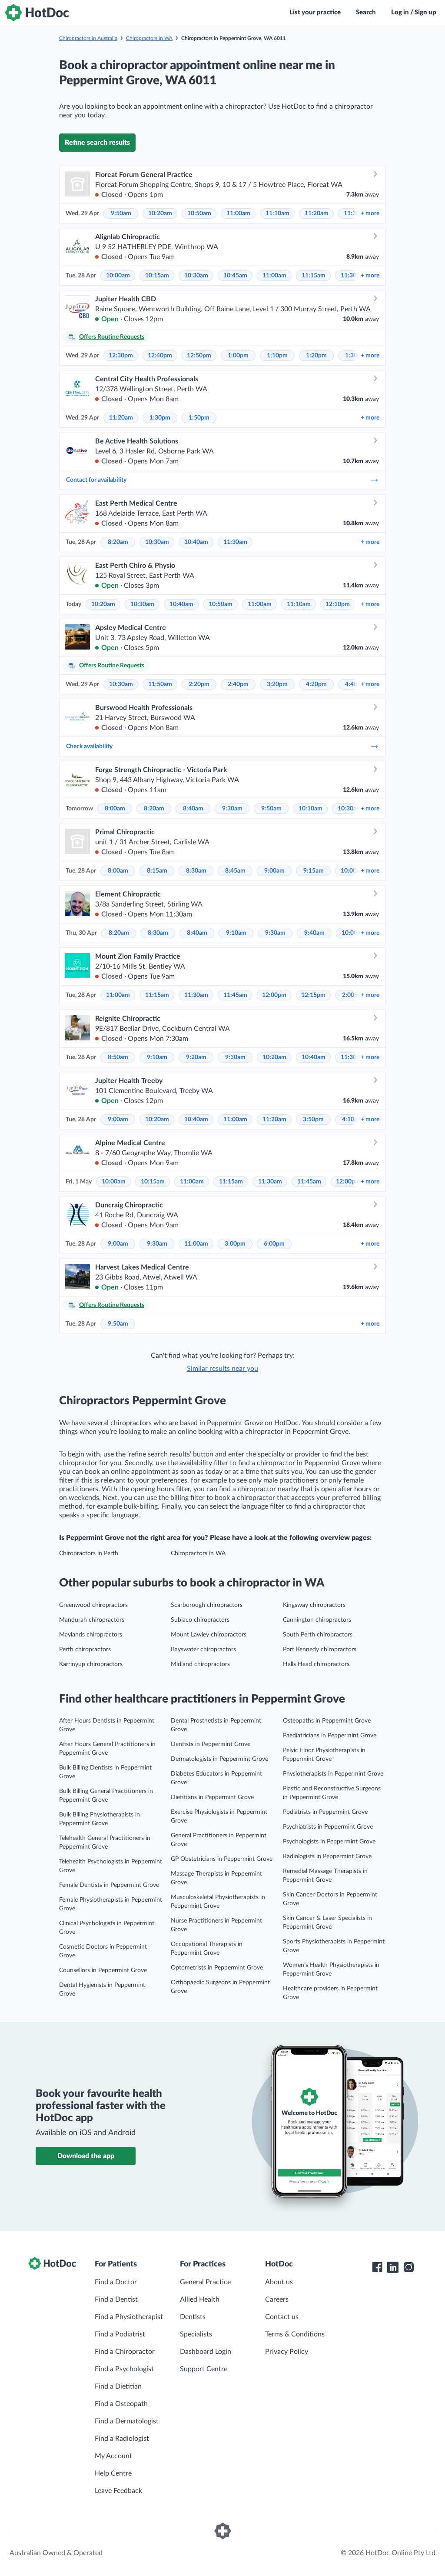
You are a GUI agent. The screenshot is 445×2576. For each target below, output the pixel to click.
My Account (113, 2456)
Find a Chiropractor (125, 2351)
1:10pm (277, 356)
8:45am (235, 871)
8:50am (118, 1057)
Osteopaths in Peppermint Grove (327, 1721)
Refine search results (97, 142)
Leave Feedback (118, 2490)
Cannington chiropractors (317, 1620)
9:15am (313, 871)
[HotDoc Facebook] (377, 2267)
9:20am (196, 1057)
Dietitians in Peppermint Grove (212, 1797)
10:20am (160, 213)
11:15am (313, 276)
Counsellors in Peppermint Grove (103, 1970)
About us (279, 2282)
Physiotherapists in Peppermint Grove (333, 1774)
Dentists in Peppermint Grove (210, 1744)
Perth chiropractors (85, 1649)
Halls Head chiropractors (316, 1664)
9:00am (274, 871)
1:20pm (316, 356)
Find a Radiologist (122, 2438)
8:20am (118, 542)
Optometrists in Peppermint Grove (217, 1968)
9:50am (121, 213)
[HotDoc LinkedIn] (393, 2267)
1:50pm (199, 418)
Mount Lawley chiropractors (208, 1635)
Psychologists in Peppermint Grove (329, 1842)
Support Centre (203, 2369)
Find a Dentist (116, 2299)
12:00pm (274, 995)
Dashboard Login (205, 2351)
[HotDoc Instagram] (408, 2267)
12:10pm (337, 604)
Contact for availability (222, 480)
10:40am (196, 542)
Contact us (282, 2316)
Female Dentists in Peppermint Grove (109, 1885)
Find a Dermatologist (127, 2421)
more (370, 213)
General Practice (205, 2282)
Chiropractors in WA (149, 38)
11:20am (317, 213)
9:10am (236, 933)
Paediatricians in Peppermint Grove (329, 1736)
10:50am (199, 213)
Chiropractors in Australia (88, 38)
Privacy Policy (286, 2351)
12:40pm (160, 356)
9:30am (232, 809)
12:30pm (121, 356)
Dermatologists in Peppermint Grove (219, 1759)
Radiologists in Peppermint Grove (327, 1856)
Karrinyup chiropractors (91, 1664)
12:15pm (313, 995)
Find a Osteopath (121, 2403)
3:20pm (277, 684)
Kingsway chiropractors (314, 1605)
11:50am (160, 684)
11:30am (235, 542)
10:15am (157, 276)
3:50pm (313, 1119)
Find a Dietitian (118, 2386)
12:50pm (199, 356)
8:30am (196, 871)
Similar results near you (222, 1368)
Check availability (222, 746)
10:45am (235, 276)
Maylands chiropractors (90, 1635)
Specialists (196, 2334)
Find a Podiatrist (120, 2334)
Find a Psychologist (124, 2369)
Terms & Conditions (295, 2334)
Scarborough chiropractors (206, 1605)
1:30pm (159, 418)
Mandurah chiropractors (91, 1620)
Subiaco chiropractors (200, 1620)
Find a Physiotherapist (129, 2316)
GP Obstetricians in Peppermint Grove (221, 1859)
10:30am (196, 276)
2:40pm (238, 684)
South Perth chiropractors (317, 1635)
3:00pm (235, 1244)
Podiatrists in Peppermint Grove (325, 1812)
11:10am (277, 213)
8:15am (157, 871)
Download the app (85, 2156)
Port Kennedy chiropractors (319, 1649)
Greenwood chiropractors (93, 1605)
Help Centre (113, 2473)
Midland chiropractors (200, 1664)
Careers (277, 2299)
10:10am (310, 809)
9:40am (314, 933)
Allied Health (199, 2299)
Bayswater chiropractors (203, 1649)
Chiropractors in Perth (88, 1553)
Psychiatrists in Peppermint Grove (328, 1827)
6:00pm (274, 1244)
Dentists (193, 2316)
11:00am (238, 213)
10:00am (118, 276)
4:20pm (316, 684)
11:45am (235, 995)
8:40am (193, 809)
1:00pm (238, 356)
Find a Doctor (116, 2282)
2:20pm (199, 684)
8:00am (115, 809)
